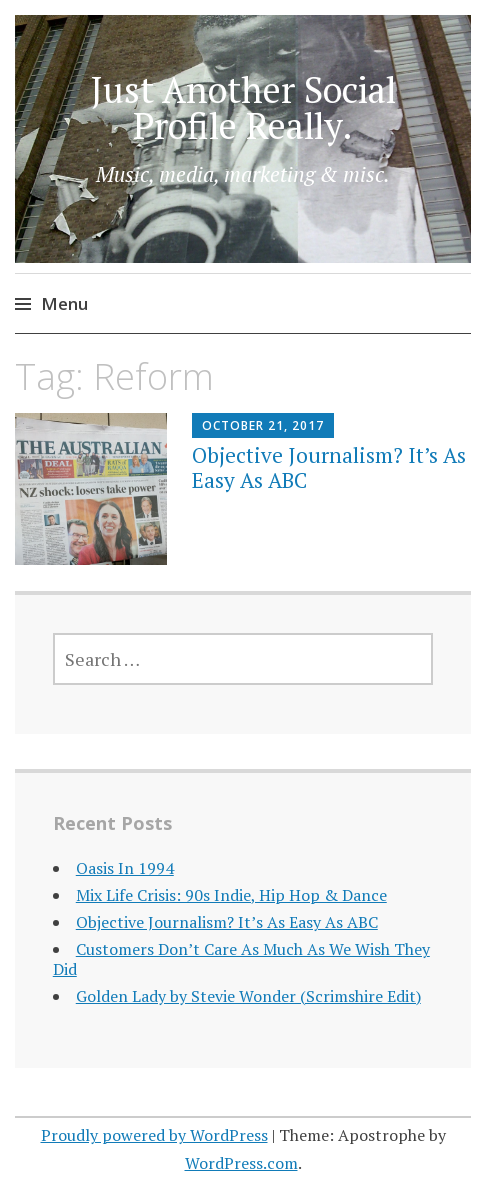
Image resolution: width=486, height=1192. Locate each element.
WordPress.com (241, 1163)
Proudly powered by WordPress (154, 1135)
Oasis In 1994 (125, 868)
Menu (64, 303)
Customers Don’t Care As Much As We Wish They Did (241, 958)
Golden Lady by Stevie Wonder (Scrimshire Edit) (248, 996)
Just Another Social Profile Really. (243, 107)
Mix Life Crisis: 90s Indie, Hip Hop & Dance (231, 895)
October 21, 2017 (263, 425)
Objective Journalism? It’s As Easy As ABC (329, 467)
